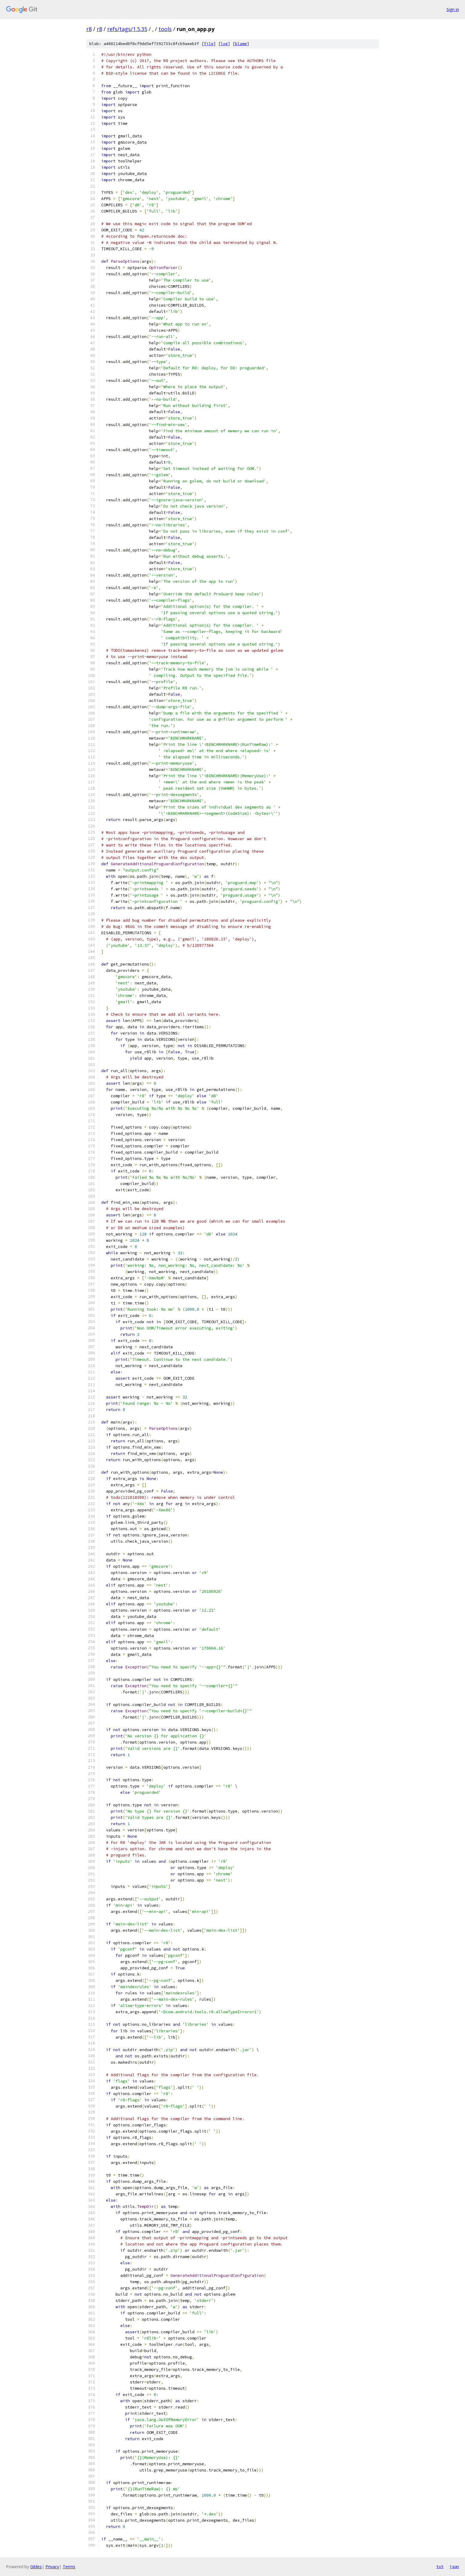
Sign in (452, 9)
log (224, 43)
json (454, 2566)
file (209, 43)
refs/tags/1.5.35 (127, 29)
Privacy (52, 2566)
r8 (89, 29)
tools (165, 29)
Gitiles (36, 2566)
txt (439, 2566)
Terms (69, 2566)
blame (241, 43)
